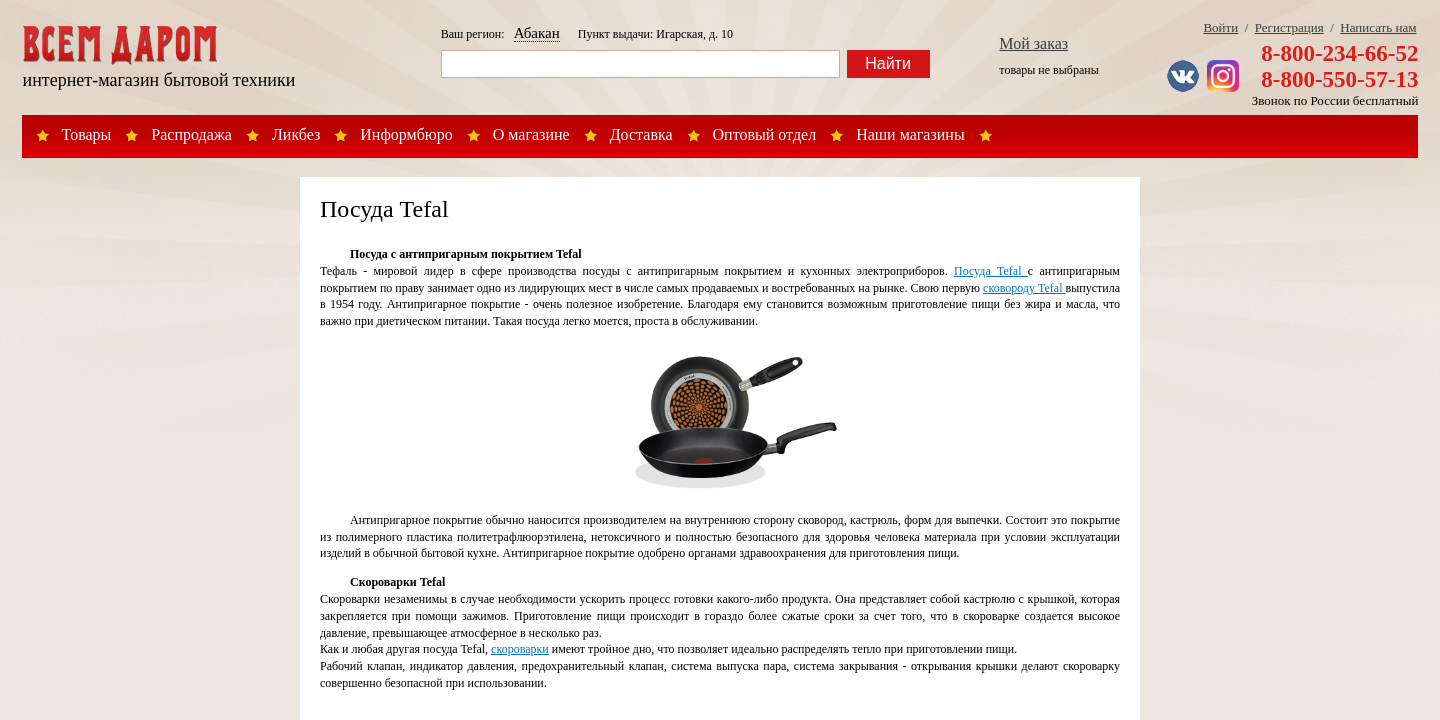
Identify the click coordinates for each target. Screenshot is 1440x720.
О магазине (531, 134)
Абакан (537, 33)
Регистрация (1289, 27)
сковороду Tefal (1024, 288)
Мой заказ (1033, 43)
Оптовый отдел (765, 134)
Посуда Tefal (991, 271)
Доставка (641, 134)
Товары (87, 134)
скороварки (520, 649)
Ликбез (296, 134)
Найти (888, 63)
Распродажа (191, 134)
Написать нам (1378, 27)
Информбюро (406, 134)
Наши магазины (910, 134)
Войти (1220, 27)
